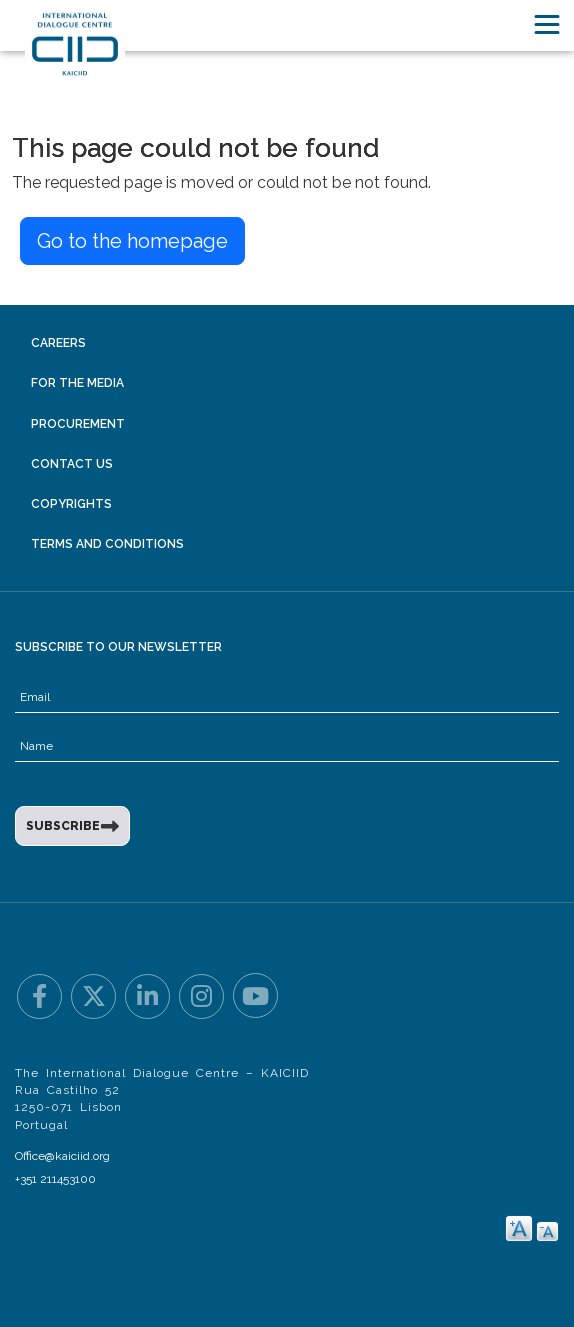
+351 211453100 (55, 1179)
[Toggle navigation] (547, 24)
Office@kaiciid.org (62, 1156)
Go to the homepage (132, 241)
